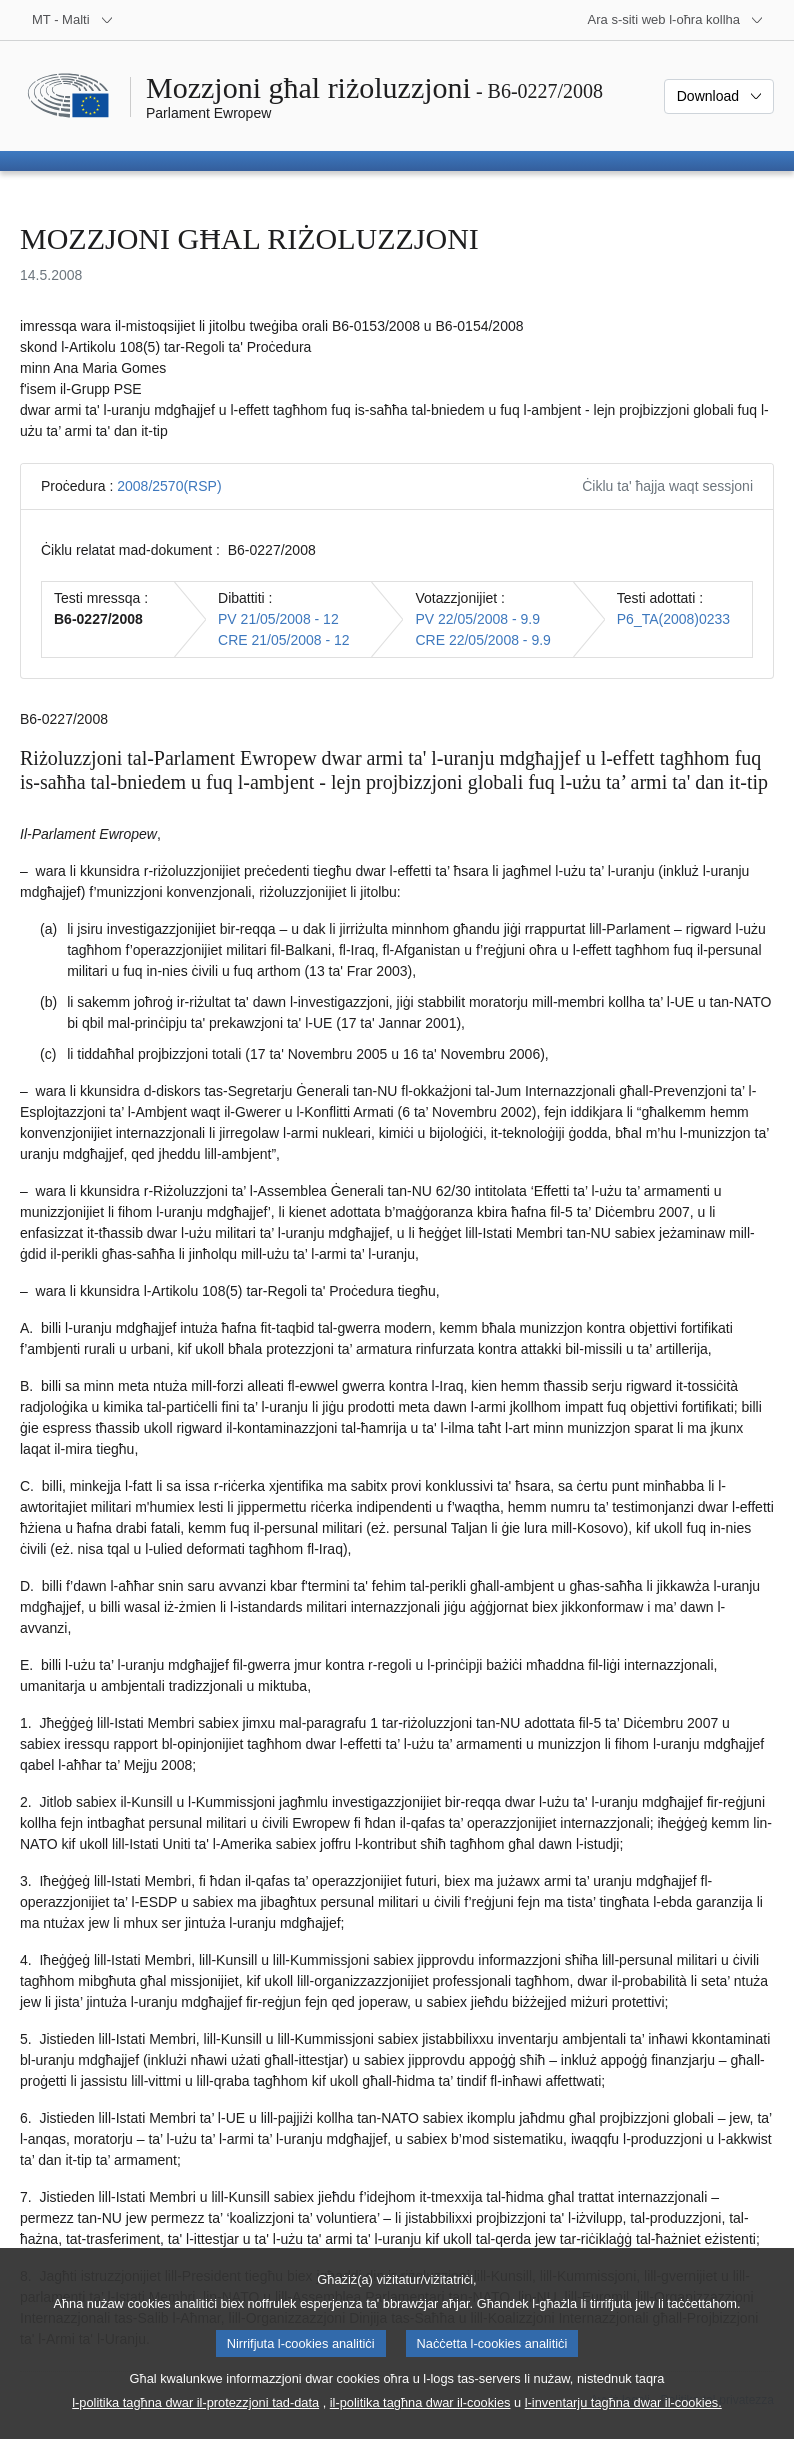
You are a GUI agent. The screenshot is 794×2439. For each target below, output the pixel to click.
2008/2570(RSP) (169, 486)
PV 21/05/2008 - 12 (278, 619)
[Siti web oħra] (676, 20)
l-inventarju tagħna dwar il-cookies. (623, 2415)
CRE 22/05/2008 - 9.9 (482, 640)
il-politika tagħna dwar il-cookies (420, 2415)
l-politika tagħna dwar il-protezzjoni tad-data (195, 2415)
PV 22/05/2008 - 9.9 (477, 619)
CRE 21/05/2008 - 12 (284, 640)
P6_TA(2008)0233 (673, 619)
